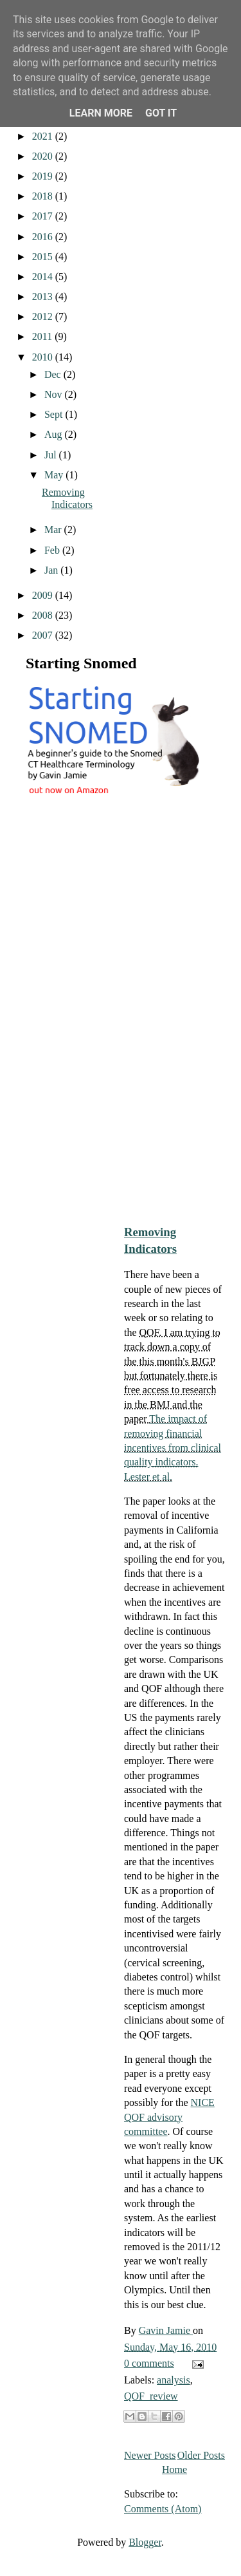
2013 (43, 296)
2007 (43, 635)
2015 (43, 256)
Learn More (100, 113)
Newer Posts (149, 2455)
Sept (54, 414)
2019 (43, 176)
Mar (54, 529)
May (55, 474)
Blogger (145, 2542)
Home (174, 2469)
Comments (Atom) (162, 2508)
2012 (43, 316)
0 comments (149, 2363)
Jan (52, 570)
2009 (43, 595)
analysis (173, 2379)
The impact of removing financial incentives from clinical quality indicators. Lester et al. (172, 1447)
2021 (43, 136)
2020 (43, 156)
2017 (43, 216)
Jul (51, 454)
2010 (43, 357)
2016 (43, 236)
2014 (43, 276)
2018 (43, 196)
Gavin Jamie (166, 2330)
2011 (43, 336)
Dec (54, 374)
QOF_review (151, 2396)
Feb (53, 550)
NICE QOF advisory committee (169, 2117)
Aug (54, 434)
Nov (54, 394)
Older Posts (201, 2455)
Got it (161, 113)
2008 (43, 615)
